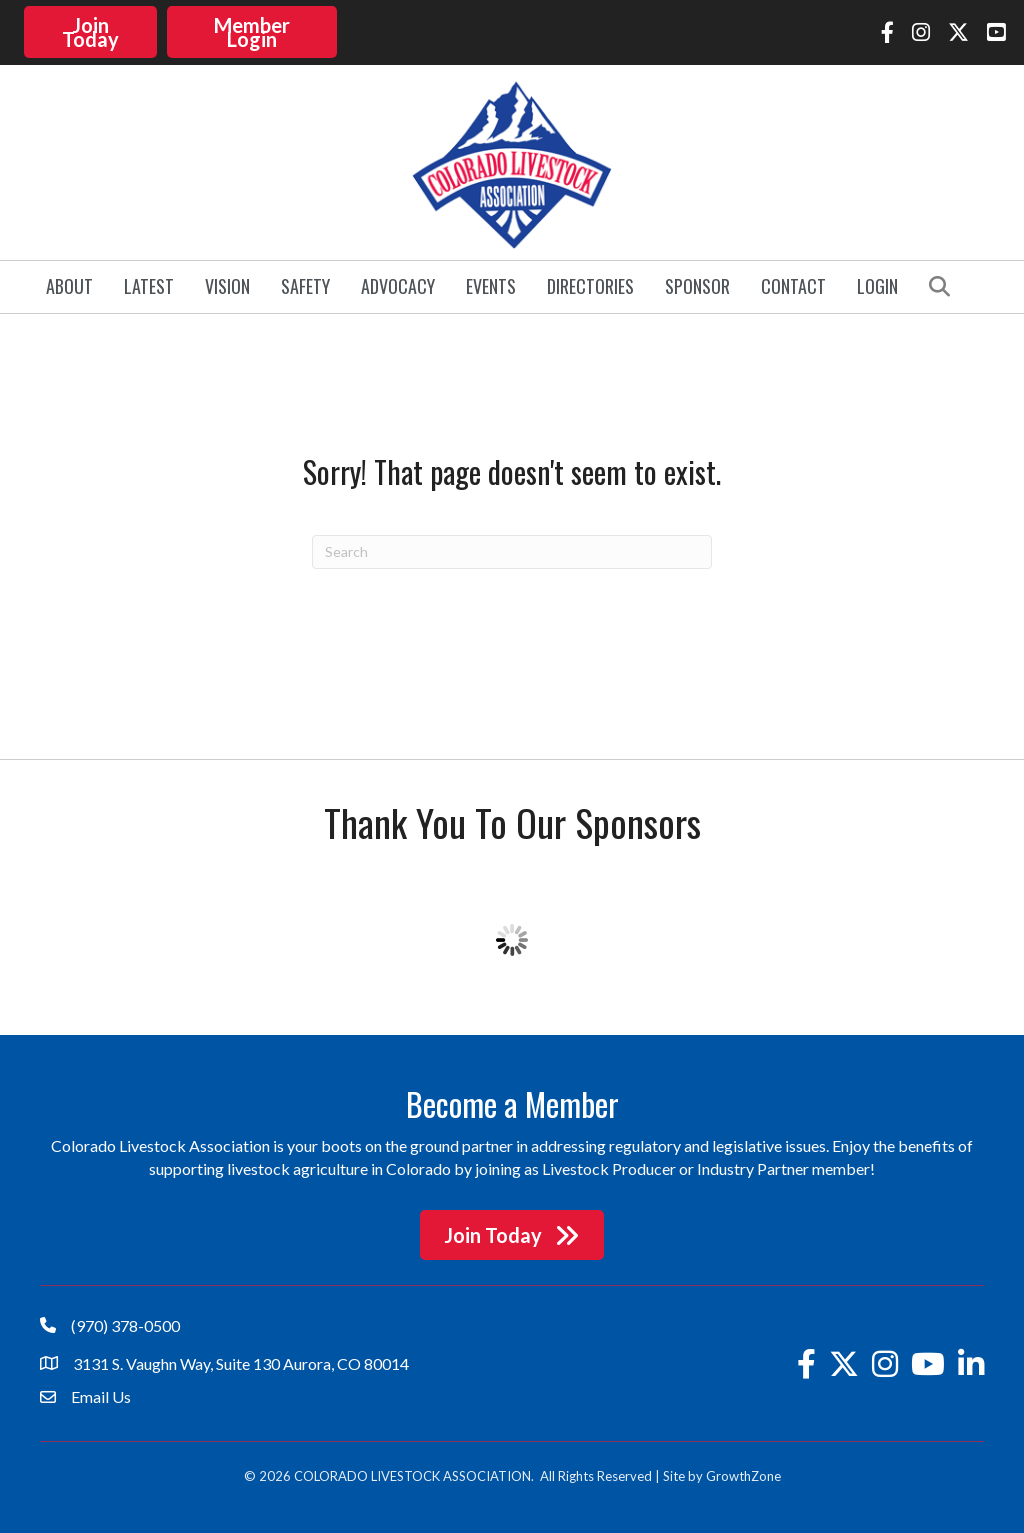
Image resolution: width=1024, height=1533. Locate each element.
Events (491, 284)
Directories (590, 284)
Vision (227, 284)
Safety (305, 284)
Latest (149, 284)
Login (877, 284)
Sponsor (697, 284)
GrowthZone (743, 1473)
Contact (793, 284)
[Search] (512, 549)
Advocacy (398, 284)
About (69, 284)
